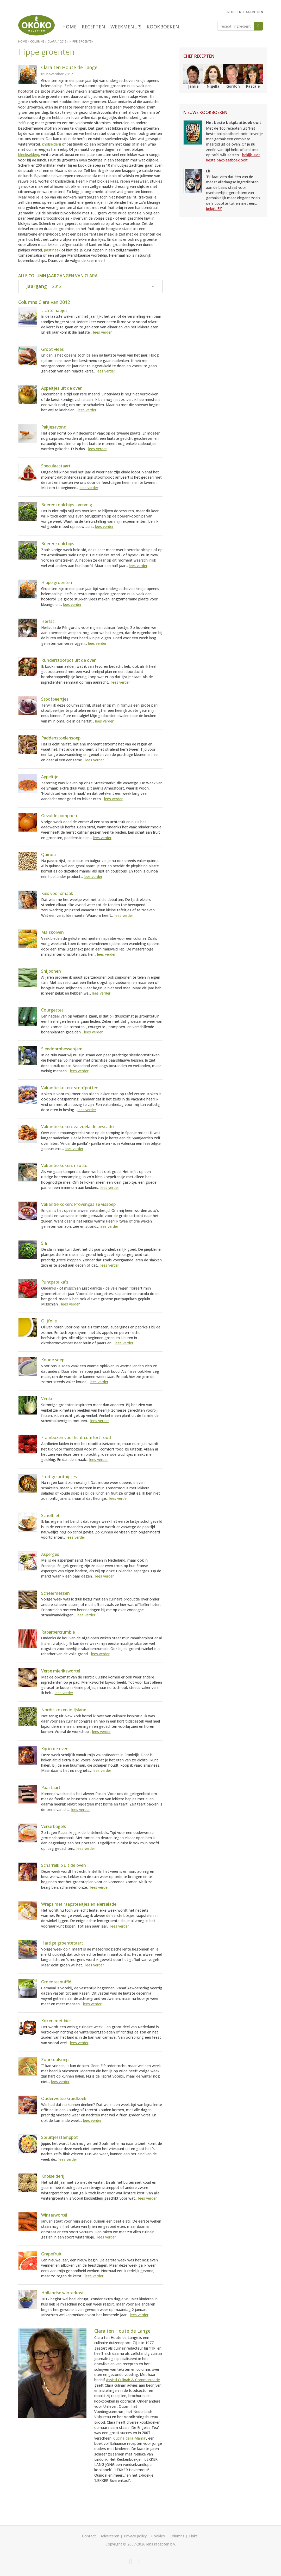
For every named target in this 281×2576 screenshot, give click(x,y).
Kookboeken (163, 26)
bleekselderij (28, 154)
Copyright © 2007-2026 (125, 2544)
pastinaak (52, 250)
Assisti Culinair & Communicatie (133, 2379)
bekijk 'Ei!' (214, 208)
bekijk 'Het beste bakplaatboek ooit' (233, 157)
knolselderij (51, 144)
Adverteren (110, 2535)
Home (69, 26)
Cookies (158, 2535)
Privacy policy (135, 2535)
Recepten (93, 26)
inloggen (234, 12)
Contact (89, 2535)
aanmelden (254, 12)
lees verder (102, 332)
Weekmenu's (125, 26)
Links (193, 2535)
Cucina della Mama (129, 2438)
